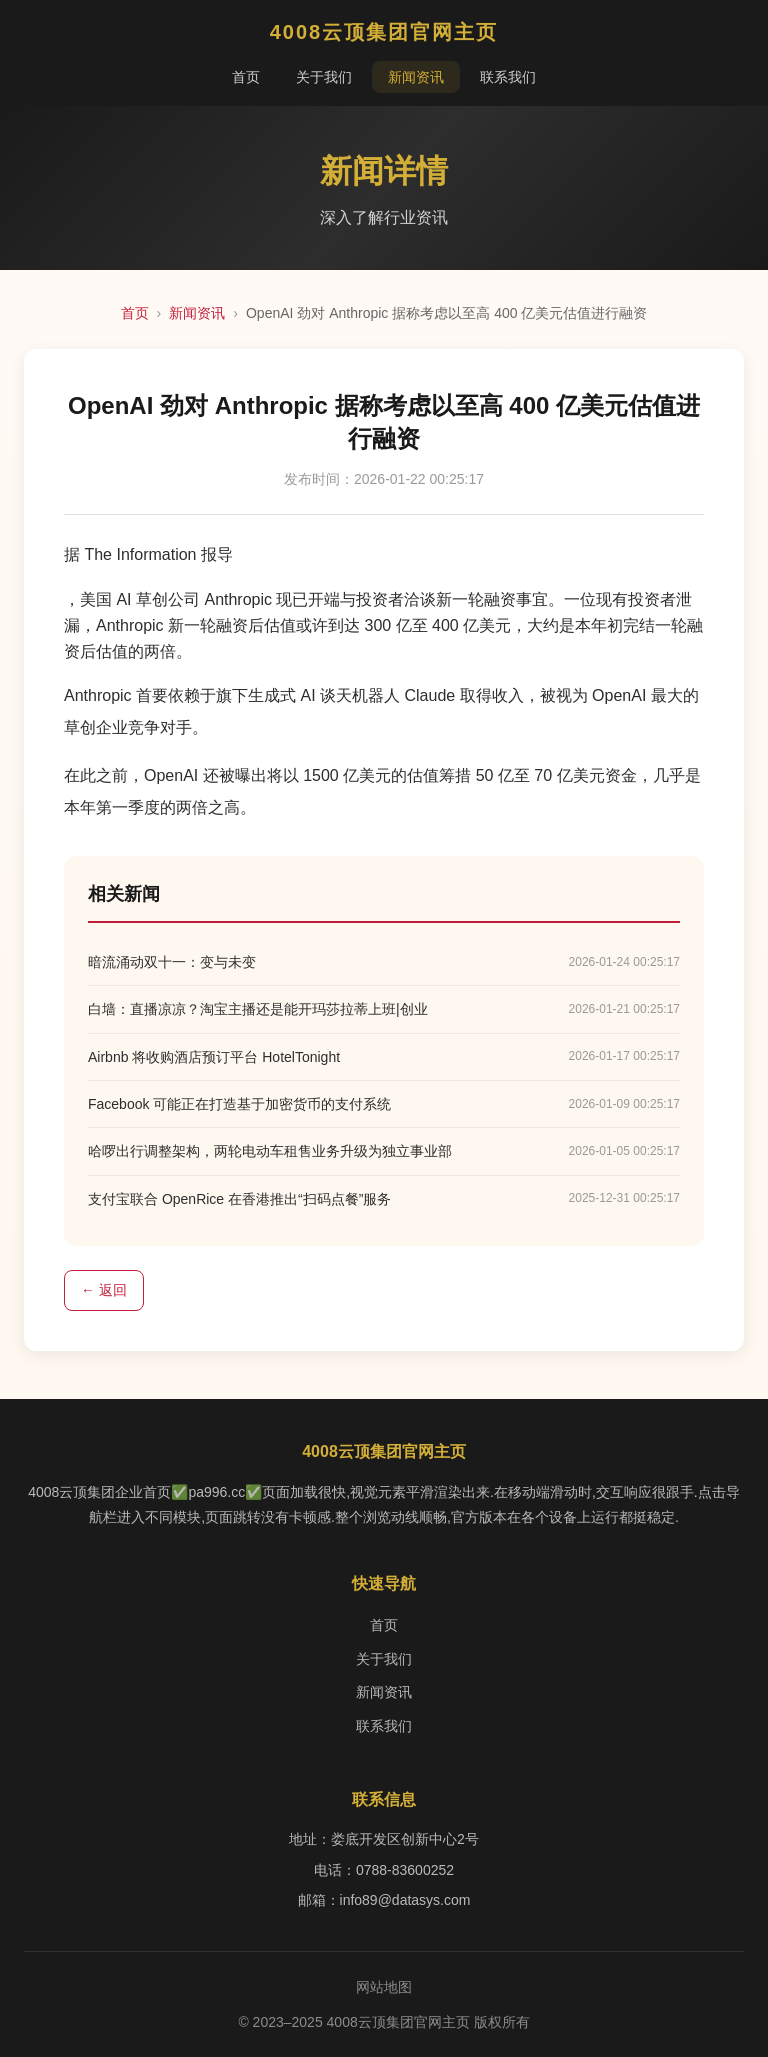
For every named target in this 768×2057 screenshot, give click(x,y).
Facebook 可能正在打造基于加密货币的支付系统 (239, 1104)
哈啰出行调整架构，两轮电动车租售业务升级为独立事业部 (270, 1151)
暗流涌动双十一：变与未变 (172, 962)
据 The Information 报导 (148, 554)
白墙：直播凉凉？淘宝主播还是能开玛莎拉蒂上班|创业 (258, 1009)
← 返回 (104, 1290)
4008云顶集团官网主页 (384, 32)
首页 (246, 77)
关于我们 (324, 77)
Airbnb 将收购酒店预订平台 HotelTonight (214, 1057)
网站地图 (384, 1987)
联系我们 (508, 77)
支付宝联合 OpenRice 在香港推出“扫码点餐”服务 (239, 1199)
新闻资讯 (416, 77)
